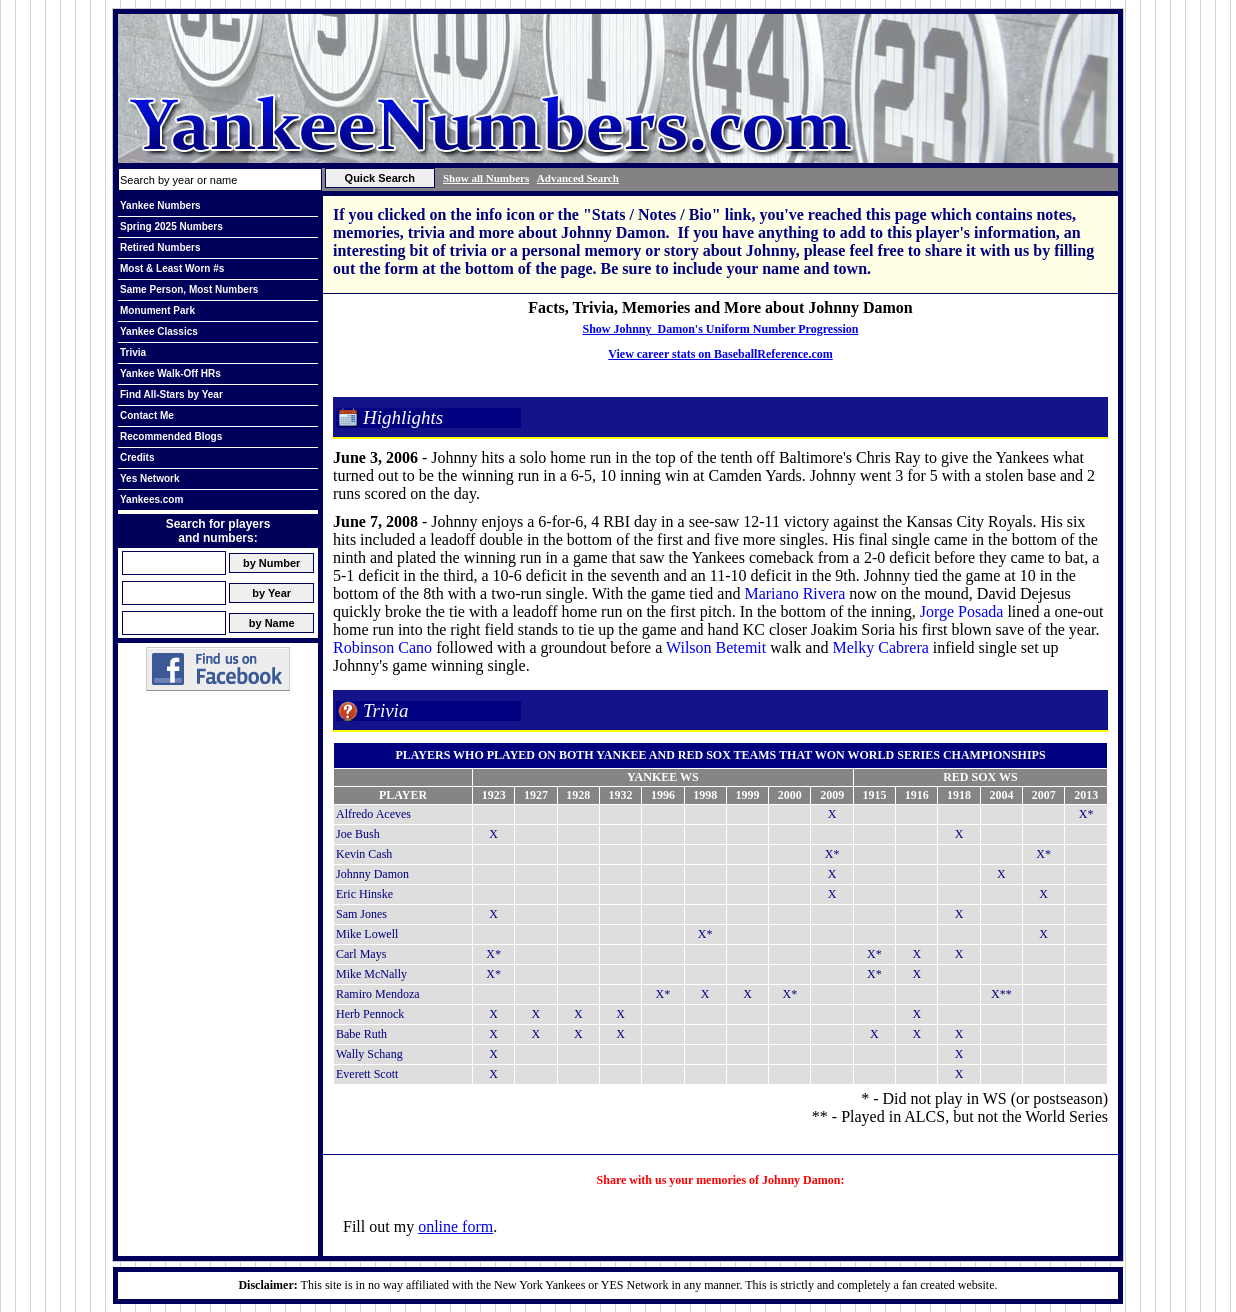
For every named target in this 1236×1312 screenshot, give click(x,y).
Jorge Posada (962, 611)
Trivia (133, 352)
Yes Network (149, 478)
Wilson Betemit (716, 647)
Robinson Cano (382, 647)
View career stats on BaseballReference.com (720, 354)
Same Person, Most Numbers (189, 289)
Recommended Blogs (171, 436)
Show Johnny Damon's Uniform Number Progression (720, 329)
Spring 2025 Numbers (171, 226)
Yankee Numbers (160, 205)
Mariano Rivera (794, 593)
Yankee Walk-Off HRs (170, 373)
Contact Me (147, 415)
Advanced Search (578, 178)
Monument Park (157, 310)
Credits (137, 457)
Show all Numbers (486, 178)
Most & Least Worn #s (172, 268)
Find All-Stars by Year (171, 394)
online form (455, 1226)
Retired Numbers (160, 247)
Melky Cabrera (880, 647)
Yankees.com (151, 499)
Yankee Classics (159, 331)
